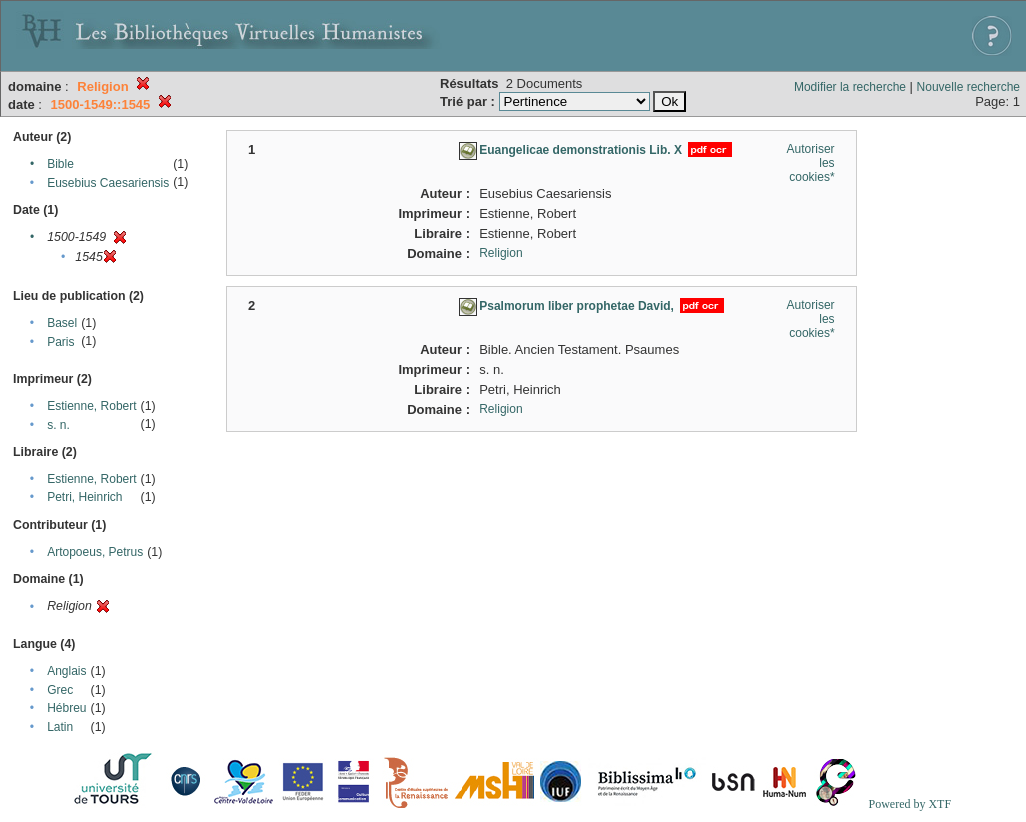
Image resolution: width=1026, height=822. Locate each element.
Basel (62, 323)
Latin (60, 727)
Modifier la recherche (850, 87)
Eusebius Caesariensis (108, 183)
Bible (60, 164)
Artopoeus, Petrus (95, 552)
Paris (60, 342)
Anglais (66, 671)
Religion (500, 253)
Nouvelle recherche (968, 87)
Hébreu (66, 708)
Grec (60, 690)
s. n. (58, 425)
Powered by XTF (909, 804)
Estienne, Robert (91, 406)
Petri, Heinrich (84, 497)
